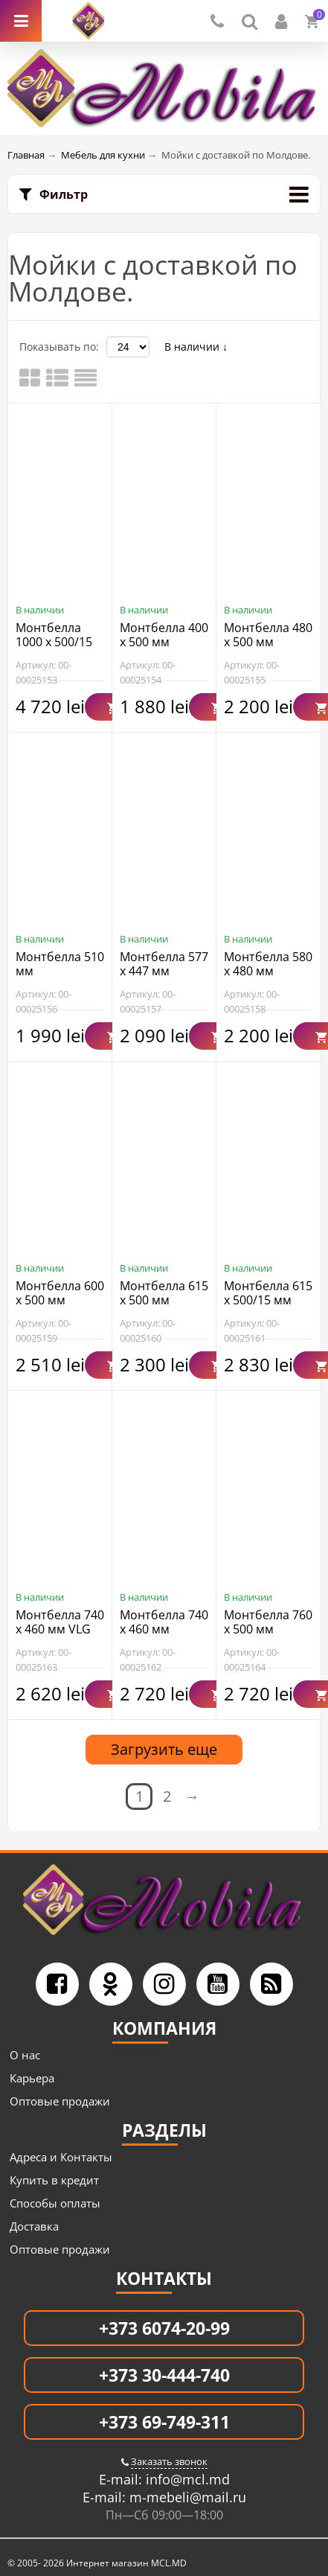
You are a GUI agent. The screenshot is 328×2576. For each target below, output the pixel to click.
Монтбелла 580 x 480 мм (268, 964)
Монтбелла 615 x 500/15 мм (268, 1293)
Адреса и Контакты (61, 2156)
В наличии (196, 346)
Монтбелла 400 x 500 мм (164, 634)
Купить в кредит (54, 2179)
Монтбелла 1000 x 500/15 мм (54, 641)
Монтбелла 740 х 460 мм (164, 1622)
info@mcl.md (186, 2479)
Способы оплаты (55, 2203)
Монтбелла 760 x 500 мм (268, 1622)
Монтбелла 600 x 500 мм (60, 1293)
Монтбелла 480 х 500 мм (268, 634)
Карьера (32, 2077)
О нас (25, 2054)
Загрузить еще (164, 1749)
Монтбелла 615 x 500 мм (164, 1293)
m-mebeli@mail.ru (186, 2497)
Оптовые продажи (60, 2101)
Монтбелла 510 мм (60, 964)
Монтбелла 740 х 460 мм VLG (60, 1622)
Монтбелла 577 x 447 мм (164, 964)
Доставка (34, 2226)
